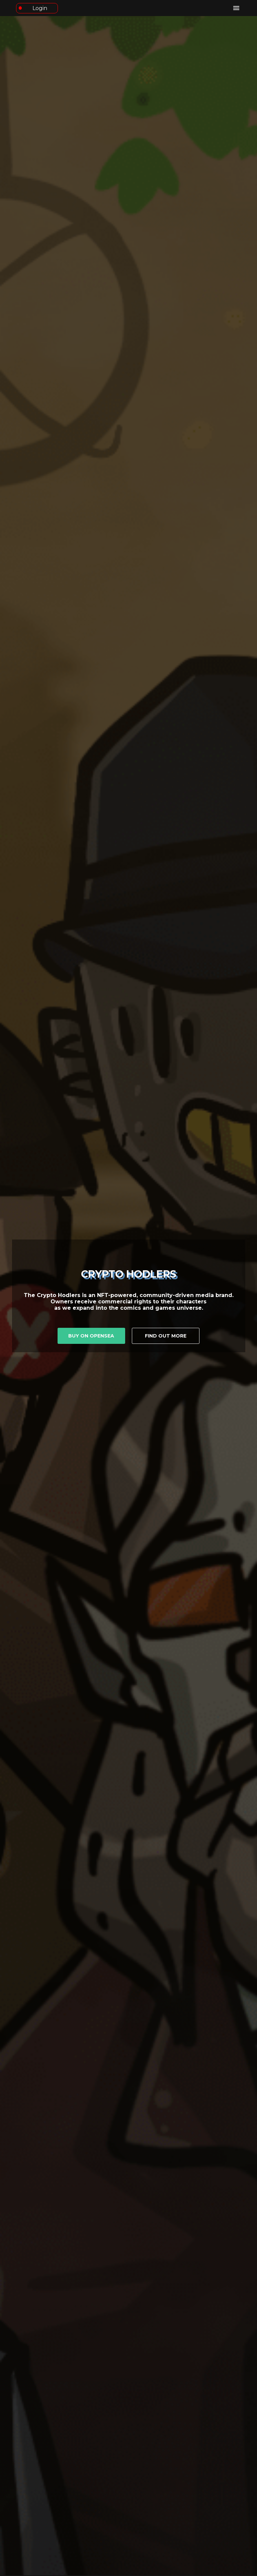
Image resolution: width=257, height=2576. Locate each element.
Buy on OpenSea (91, 1336)
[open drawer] (236, 8)
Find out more (165, 1336)
